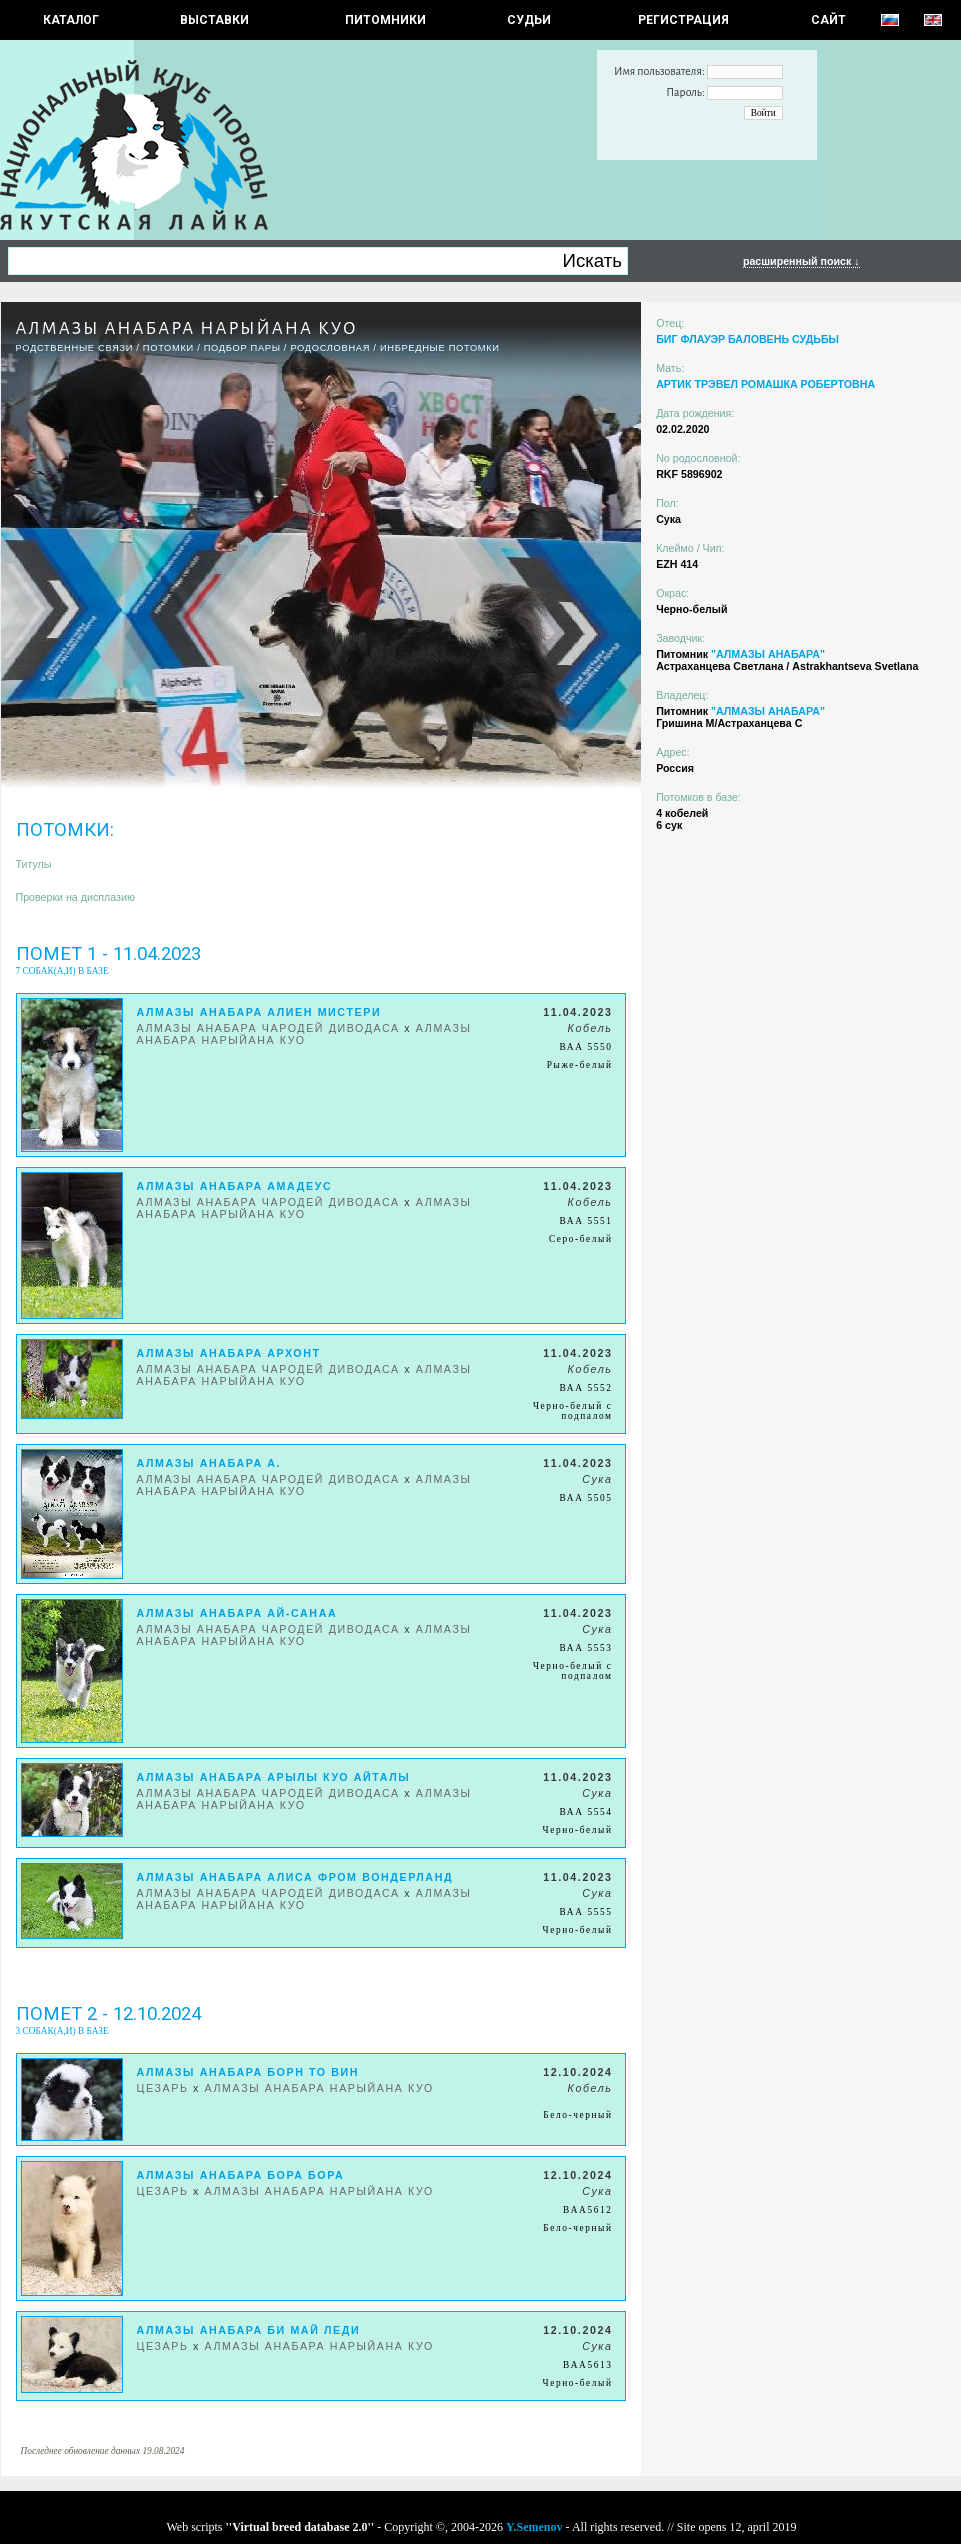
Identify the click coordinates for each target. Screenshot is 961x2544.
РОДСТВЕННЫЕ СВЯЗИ (75, 348)
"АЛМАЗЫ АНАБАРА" (768, 654)
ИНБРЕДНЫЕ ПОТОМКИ (440, 348)
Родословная (330, 348)
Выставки (214, 20)
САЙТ (828, 20)
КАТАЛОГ (71, 20)
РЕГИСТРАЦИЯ (683, 20)
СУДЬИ (529, 20)
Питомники (385, 20)
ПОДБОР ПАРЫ (242, 348)
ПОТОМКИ (168, 348)
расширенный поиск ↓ (801, 261)
